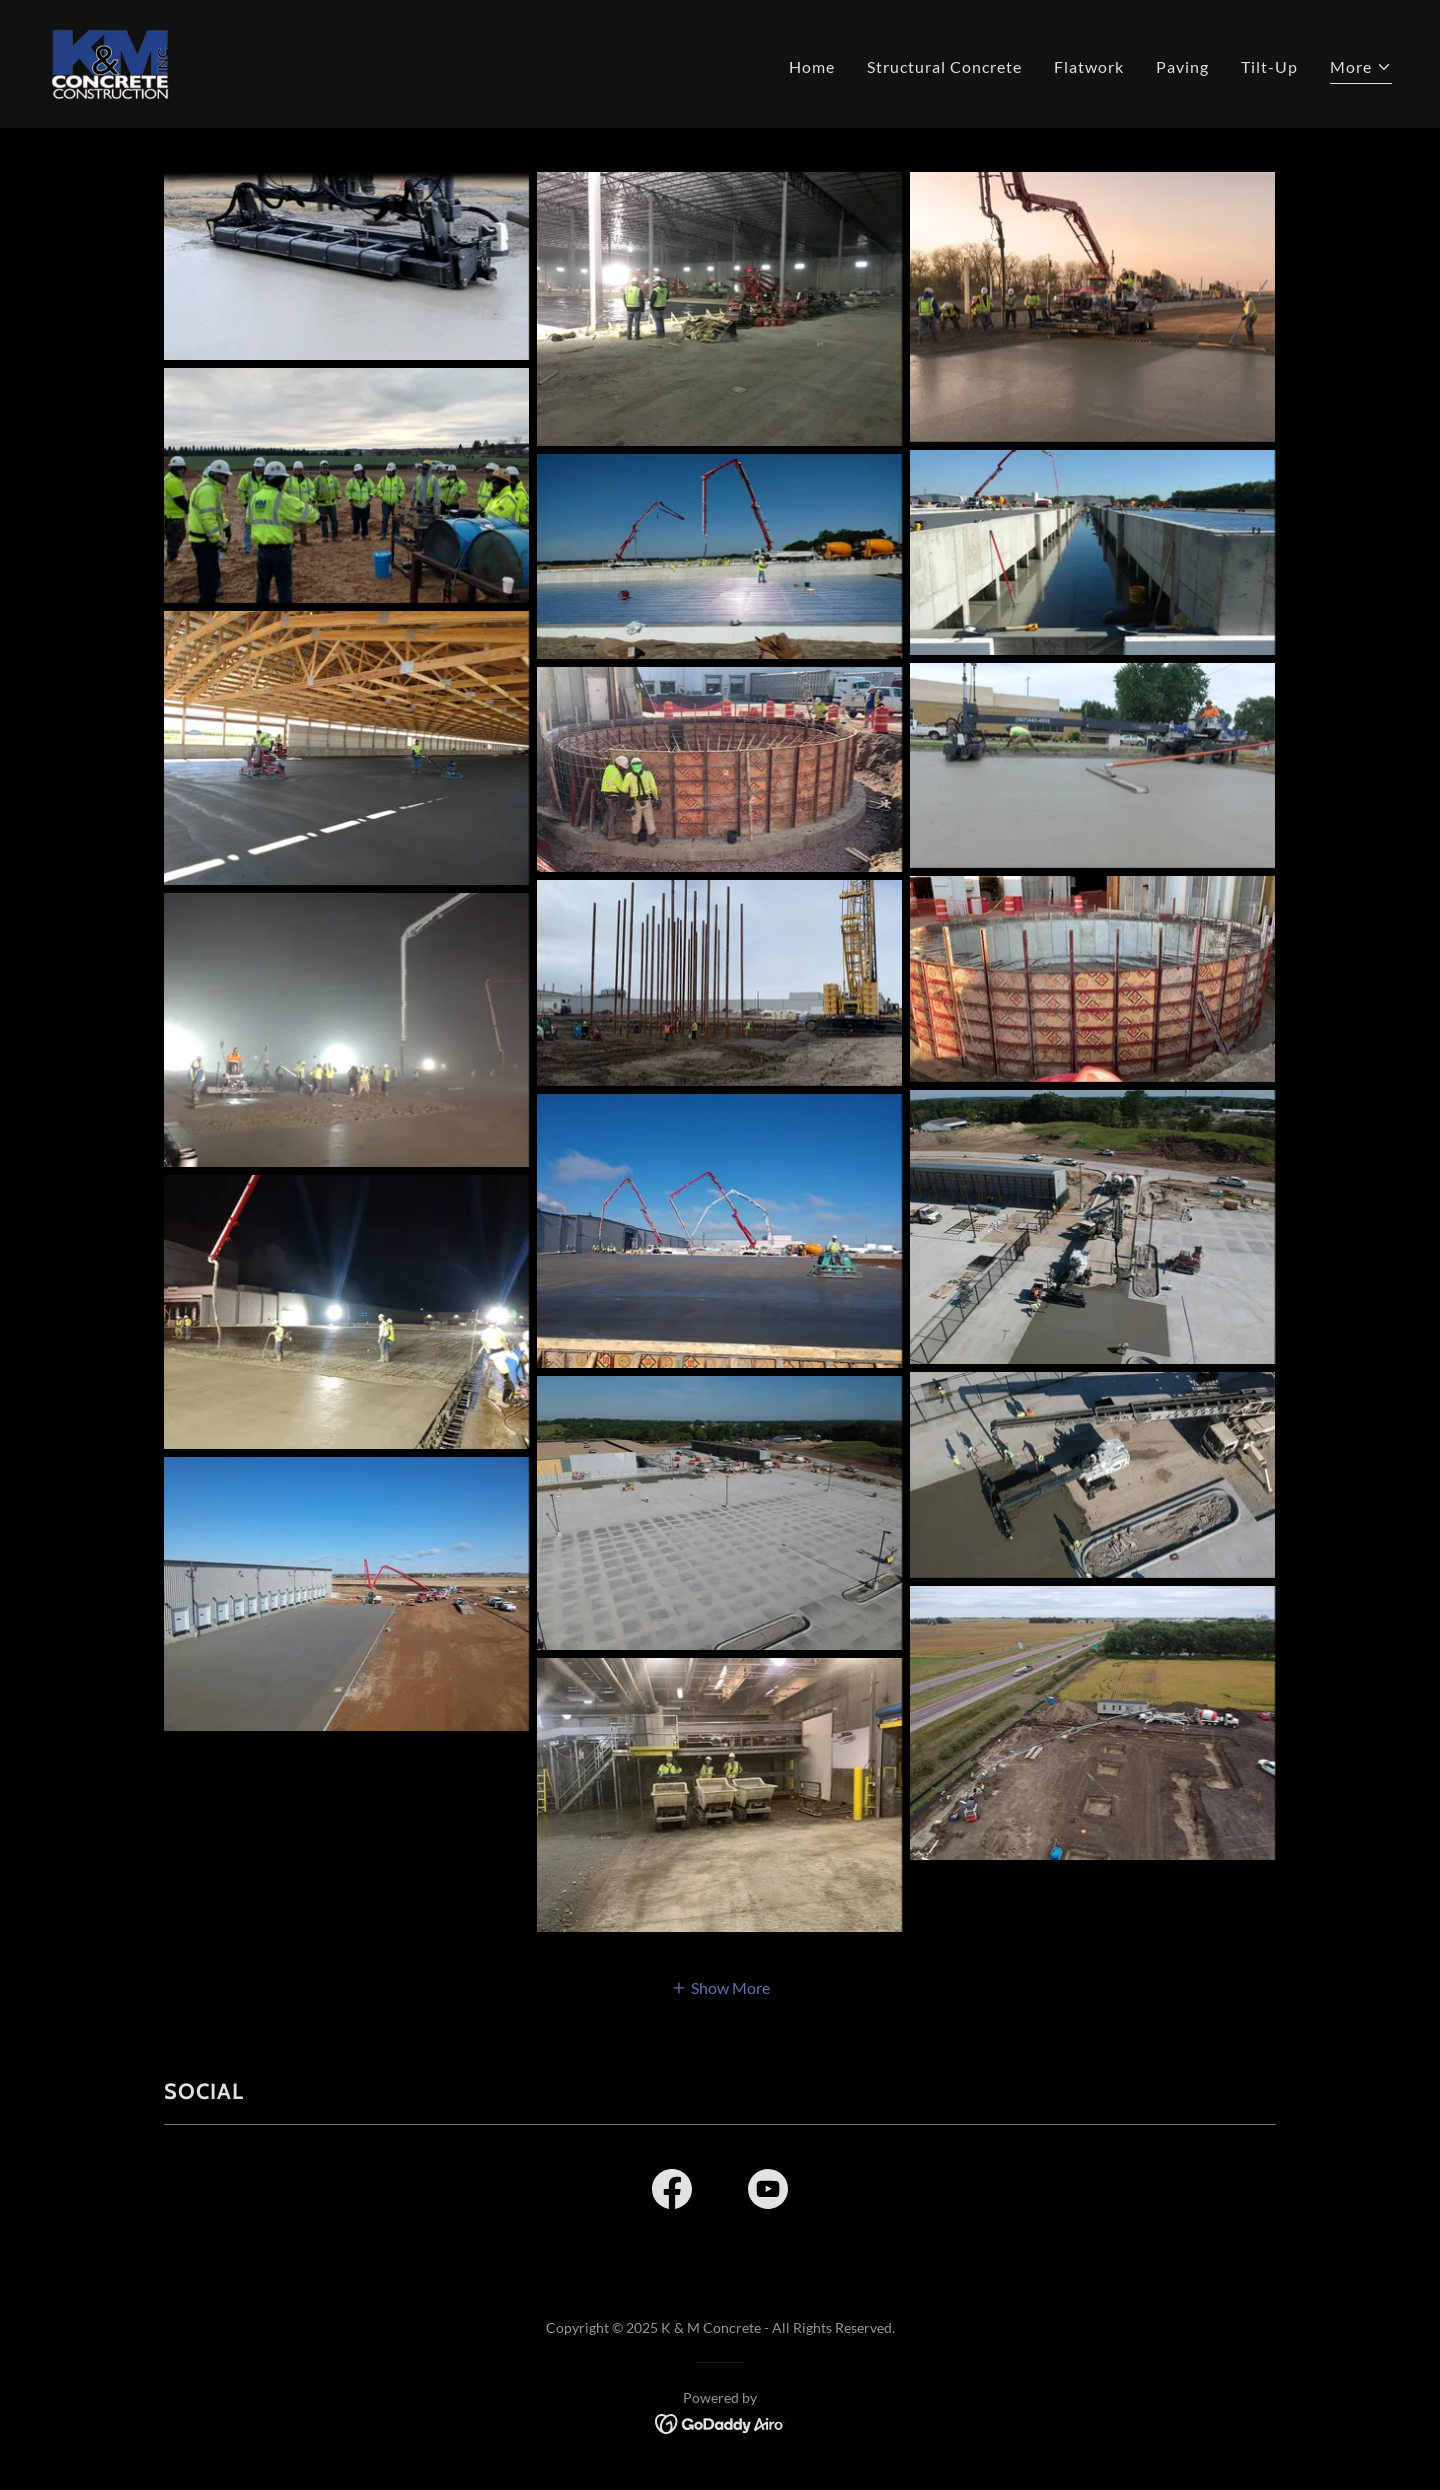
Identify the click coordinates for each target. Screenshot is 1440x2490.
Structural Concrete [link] (944, 66)
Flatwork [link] (1089, 66)
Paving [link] (1182, 66)
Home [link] (812, 66)
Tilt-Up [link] (1269, 66)
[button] (1361, 69)
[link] (110, 61)
